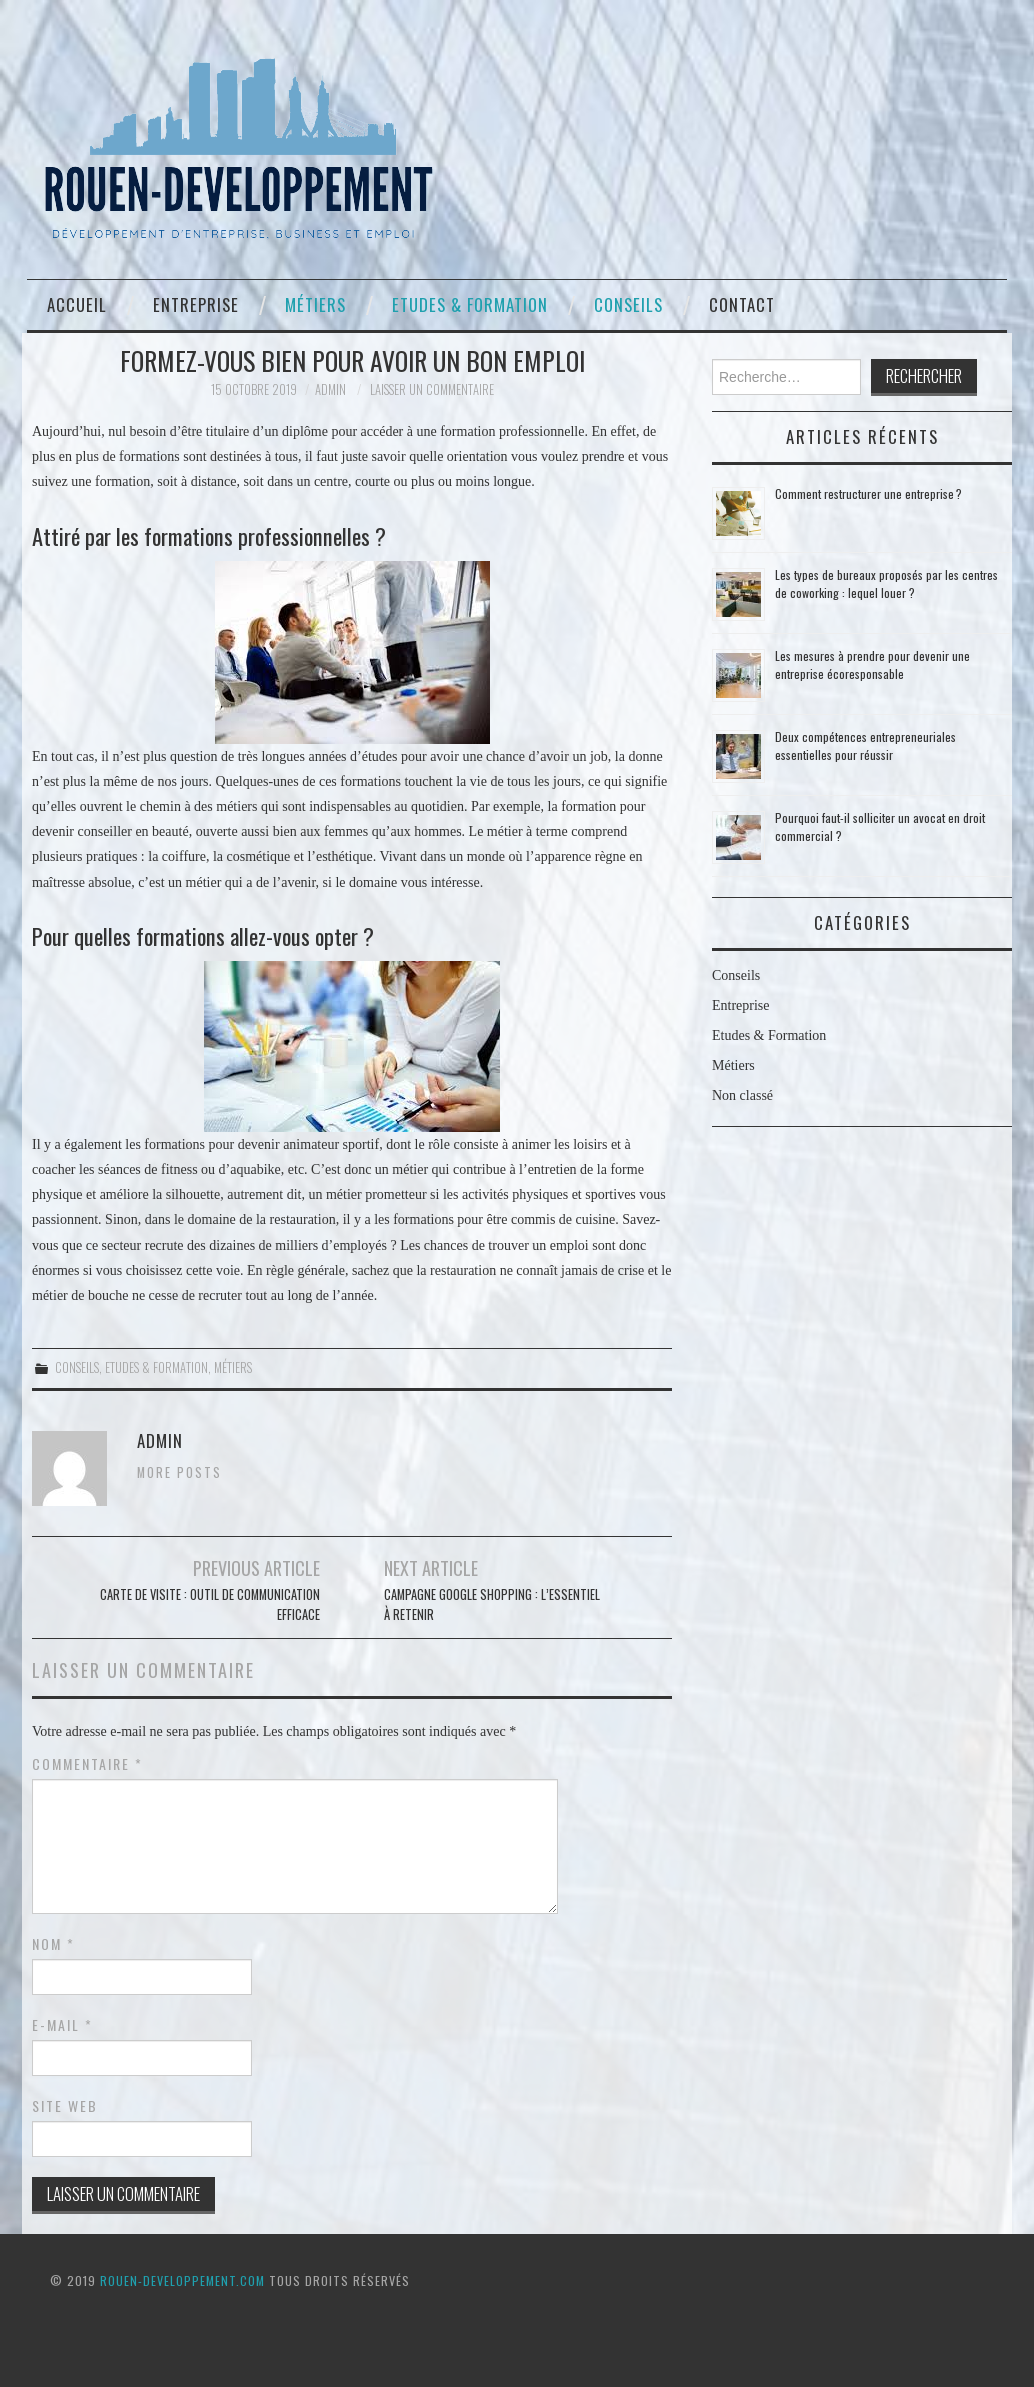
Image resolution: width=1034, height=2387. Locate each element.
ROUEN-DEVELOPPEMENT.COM (182, 2280)
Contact (742, 304)
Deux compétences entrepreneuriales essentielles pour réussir (865, 745)
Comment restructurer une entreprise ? (868, 493)
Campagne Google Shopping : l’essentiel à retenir (492, 1604)
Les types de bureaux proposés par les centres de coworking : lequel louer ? (886, 583)
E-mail (62, 2025)
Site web (65, 2106)
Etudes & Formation (470, 304)
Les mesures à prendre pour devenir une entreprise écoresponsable (872, 664)
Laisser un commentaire (432, 389)
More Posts (179, 1472)
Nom (53, 1944)
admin (330, 389)
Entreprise (196, 304)
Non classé (742, 1095)
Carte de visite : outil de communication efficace (210, 1604)
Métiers (315, 304)
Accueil (77, 304)
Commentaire (87, 1764)
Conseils (628, 304)
